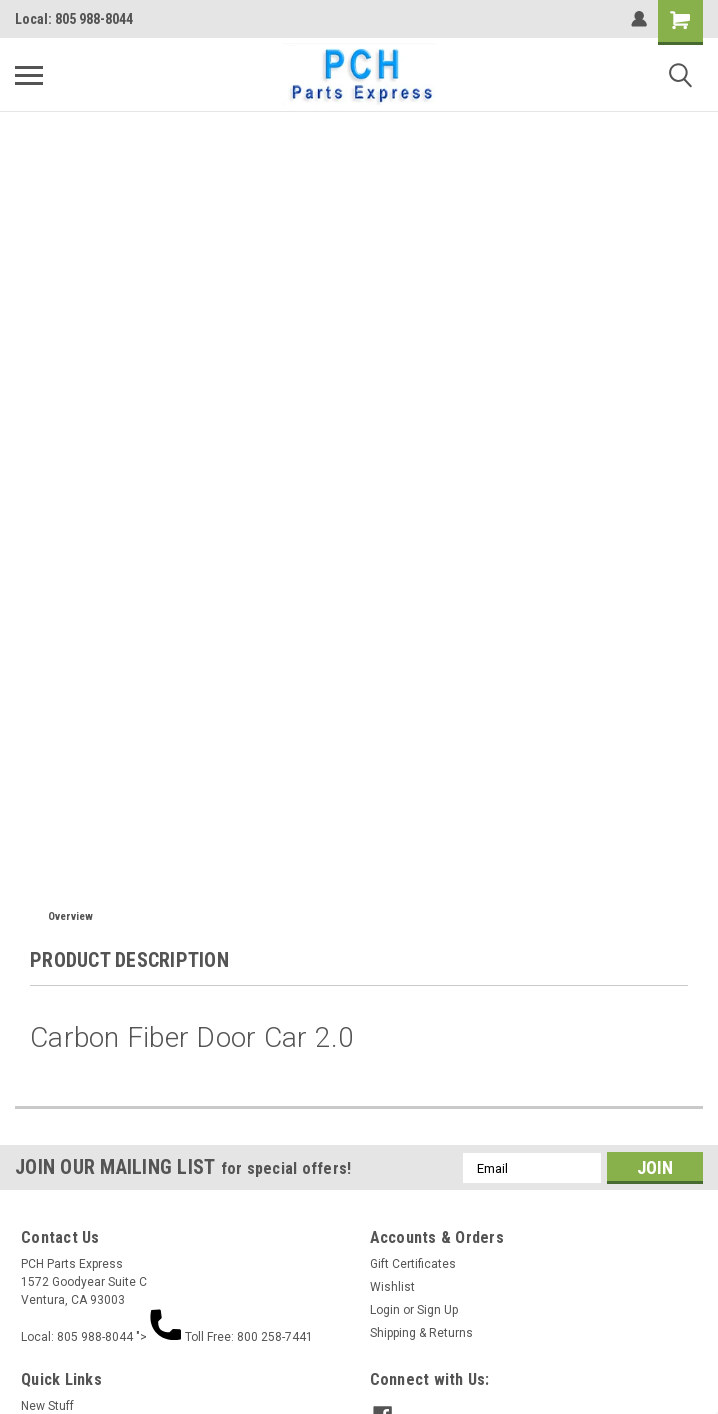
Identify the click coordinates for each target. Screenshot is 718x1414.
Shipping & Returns (421, 1333)
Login (385, 1310)
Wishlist (392, 1287)
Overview (70, 916)
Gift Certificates (413, 1264)
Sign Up (437, 1310)
